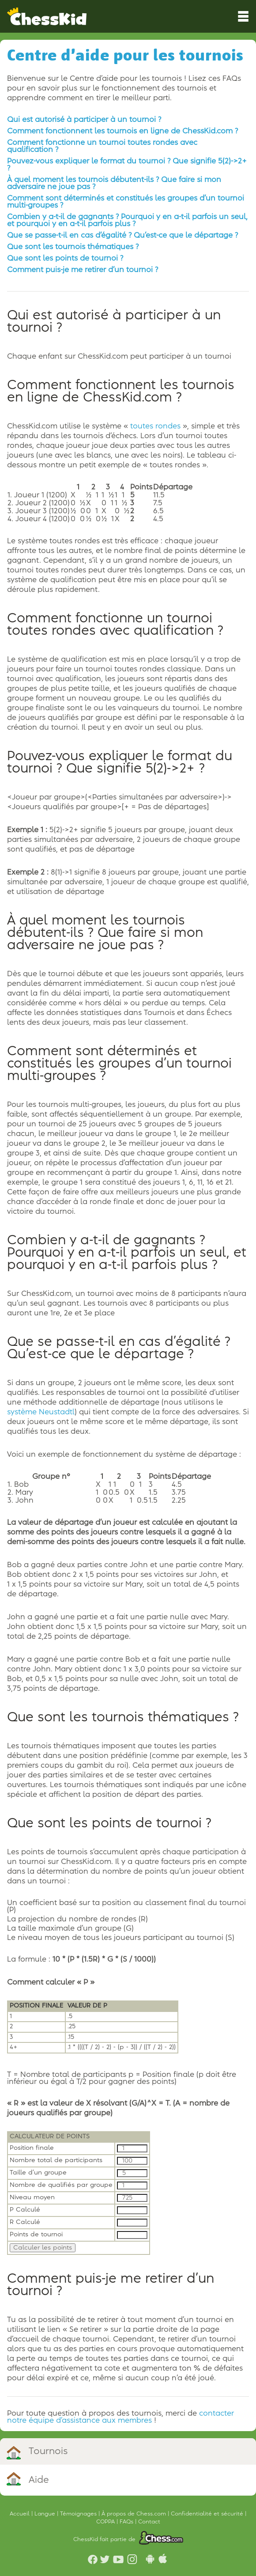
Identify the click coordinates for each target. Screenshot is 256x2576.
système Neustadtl (41, 1412)
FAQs (127, 2521)
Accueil (20, 2513)
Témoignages (79, 2513)
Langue (45, 2513)
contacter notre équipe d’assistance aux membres (120, 2417)
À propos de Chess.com (135, 2513)
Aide (39, 2480)
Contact (149, 2521)
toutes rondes (155, 426)
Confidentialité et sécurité (208, 2513)
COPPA (106, 2521)
